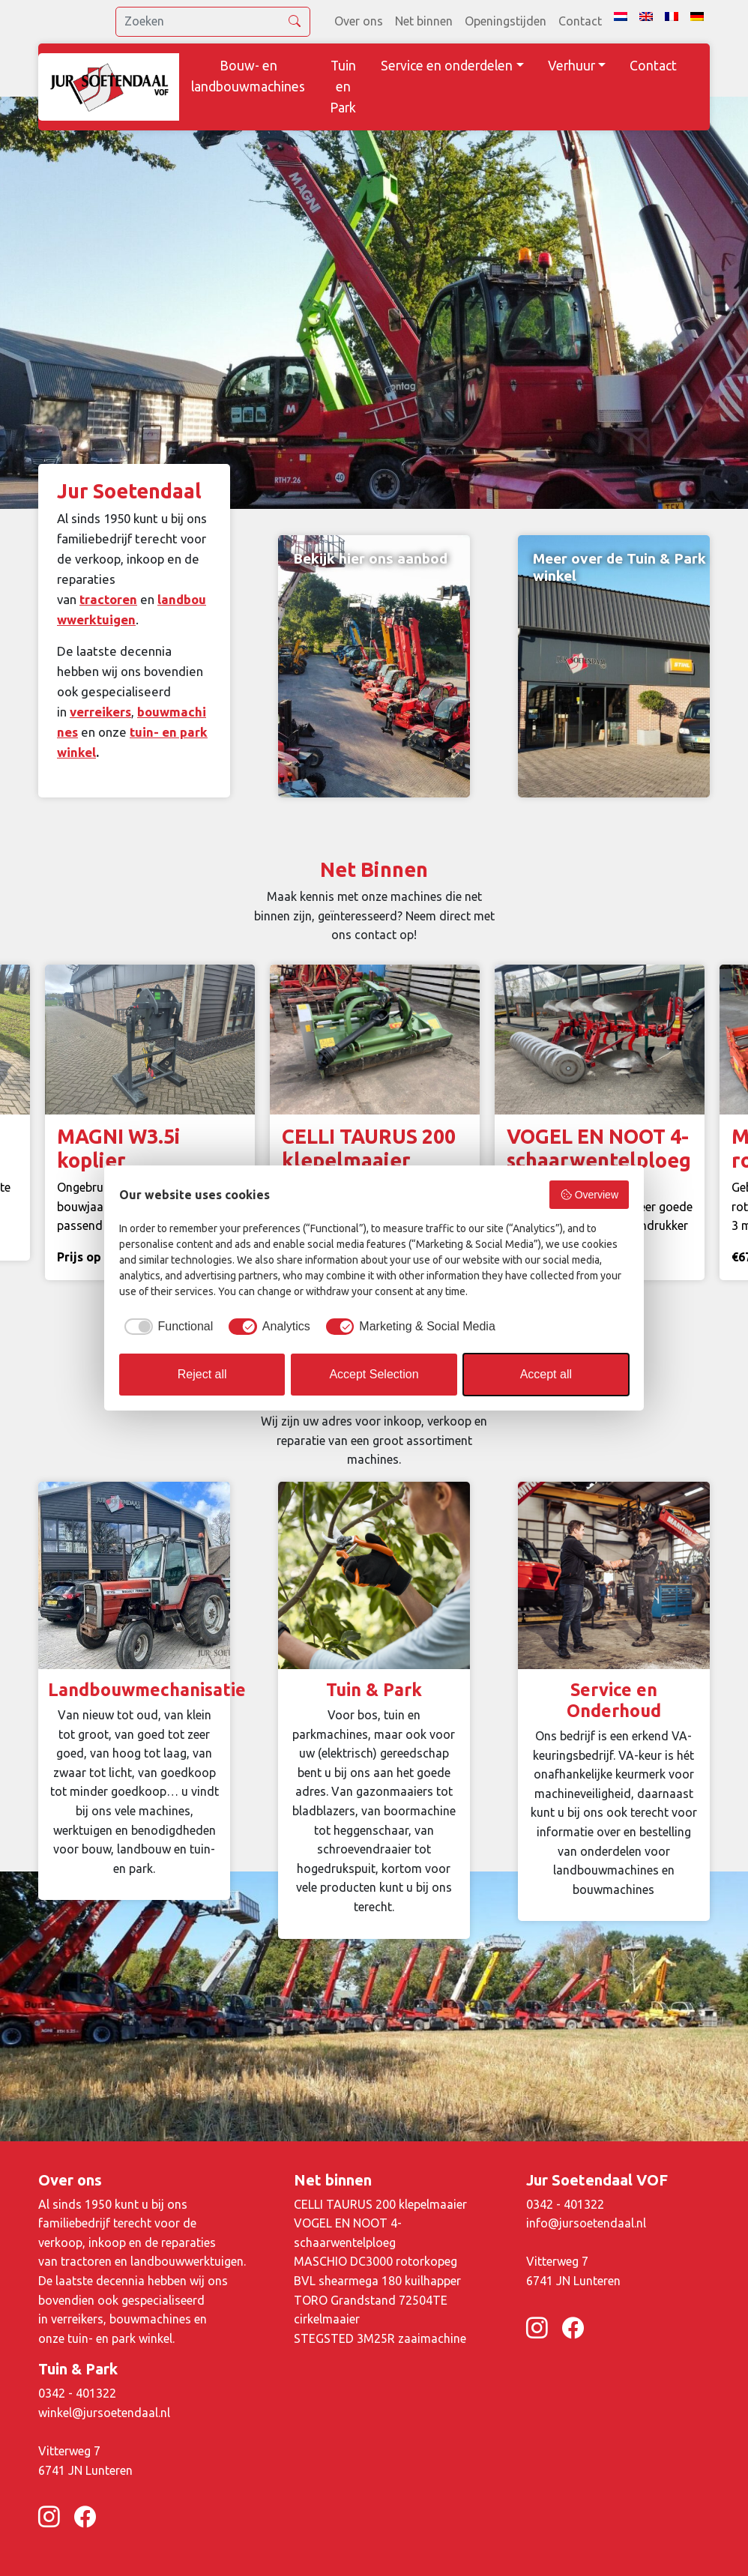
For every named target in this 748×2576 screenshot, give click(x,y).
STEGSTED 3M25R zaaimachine (380, 2338)
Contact (580, 21)
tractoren (108, 599)
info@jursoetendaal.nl (586, 2223)
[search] (212, 22)
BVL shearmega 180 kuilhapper (377, 2280)
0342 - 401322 (565, 2204)
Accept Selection (373, 1374)
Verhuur (571, 65)
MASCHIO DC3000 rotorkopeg (375, 2261)
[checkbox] (166, 1327)
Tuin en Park (343, 86)
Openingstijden (505, 21)
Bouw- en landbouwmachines (248, 76)
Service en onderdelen (447, 65)
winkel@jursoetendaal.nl (104, 2412)
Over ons (358, 21)
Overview (589, 1194)
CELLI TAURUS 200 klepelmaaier (380, 2204)
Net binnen (424, 21)
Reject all (202, 1374)
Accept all (546, 1374)
